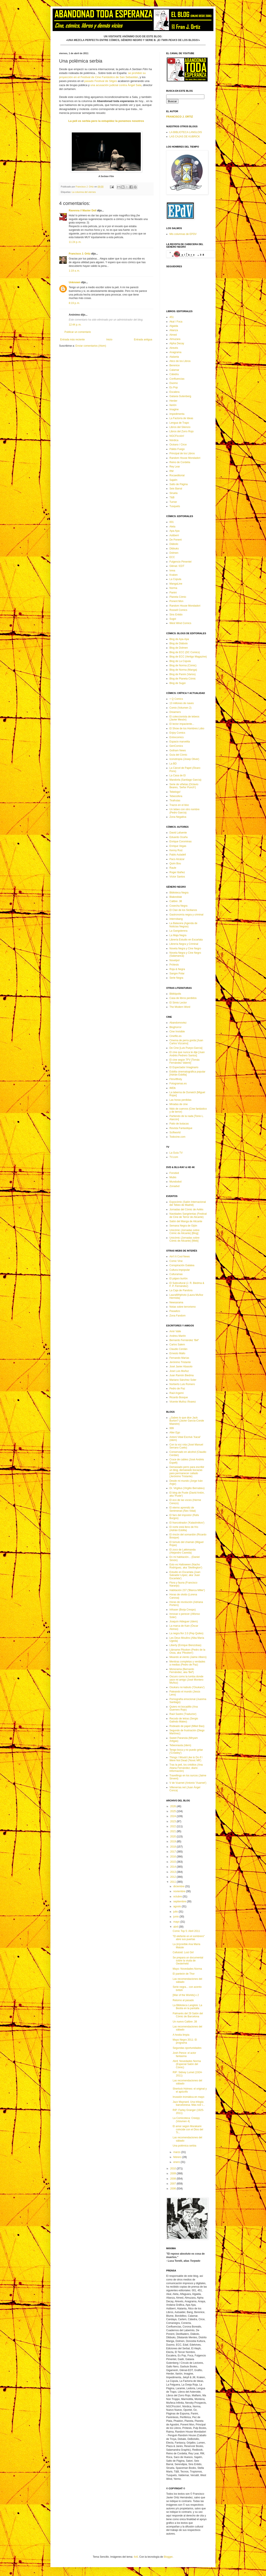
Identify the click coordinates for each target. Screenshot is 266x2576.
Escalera (174, 391)
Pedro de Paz (177, 1388)
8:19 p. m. (74, 303)
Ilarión (173, 405)
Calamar (174, 369)
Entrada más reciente (72, 339)
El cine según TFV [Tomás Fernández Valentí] (184, 1061)
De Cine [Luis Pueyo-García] (185, 1047)
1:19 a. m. (74, 270)
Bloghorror (175, 1027)
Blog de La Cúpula (180, 661)
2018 (173, 1846)
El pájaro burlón (178, 1278)
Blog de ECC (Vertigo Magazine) (188, 656)
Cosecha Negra (178, 905)
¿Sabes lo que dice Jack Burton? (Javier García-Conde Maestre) (186, 1420)
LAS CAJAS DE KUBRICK (184, 136)
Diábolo (173, 544)
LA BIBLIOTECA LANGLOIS (185, 132)
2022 (173, 1826)
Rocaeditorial (177, 475)
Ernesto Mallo (177, 1353)
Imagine (174, 409)
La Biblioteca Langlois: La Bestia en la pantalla (187, 2007)
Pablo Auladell (177, 854)
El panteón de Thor (184, 1973)
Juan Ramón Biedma (181, 1375)
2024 (173, 1816)
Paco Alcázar (177, 859)
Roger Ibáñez (177, 872)
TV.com (173, 1157)
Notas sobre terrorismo (182, 1306)
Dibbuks (174, 548)
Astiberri (174, 535)
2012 (173, 1876)
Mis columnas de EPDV (183, 234)
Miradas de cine (178, 1104)
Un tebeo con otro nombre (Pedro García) (184, 811)
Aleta (172, 526)
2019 (173, 1841)
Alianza (173, 330)
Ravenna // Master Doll (82, 210)
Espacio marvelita (179, 741)
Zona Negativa (177, 816)
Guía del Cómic (178, 754)
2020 (173, 1836)
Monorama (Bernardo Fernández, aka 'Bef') (181, 1671)
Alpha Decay (176, 343)
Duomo (173, 383)
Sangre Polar (177, 973)
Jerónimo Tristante (180, 1362)
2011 (173, 1881)
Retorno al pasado (183, 2000)
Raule (172, 867)
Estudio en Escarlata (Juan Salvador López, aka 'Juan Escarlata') (184, 1575)
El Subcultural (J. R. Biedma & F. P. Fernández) (186, 1285)
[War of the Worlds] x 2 (186, 1995)
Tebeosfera (175, 796)
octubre (178, 1896)
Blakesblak (175, 896)
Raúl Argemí (176, 1393)
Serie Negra (176, 977)
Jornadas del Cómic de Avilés (186, 1209)
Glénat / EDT (176, 566)
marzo (177, 2152)
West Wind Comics (180, 623)
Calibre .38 (175, 901)
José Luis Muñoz (179, 1371)
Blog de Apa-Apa (179, 639)
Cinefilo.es (175, 1036)
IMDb (172, 1088)
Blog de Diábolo (178, 643)
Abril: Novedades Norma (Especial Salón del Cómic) (187, 2064)
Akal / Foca (175, 321)
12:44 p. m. (75, 324)
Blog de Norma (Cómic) (182, 665)
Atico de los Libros (180, 361)
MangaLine (175, 583)
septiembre (180, 1901)
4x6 (136, 2556)
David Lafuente (178, 832)
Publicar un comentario (77, 331)
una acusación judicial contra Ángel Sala (115, 85)
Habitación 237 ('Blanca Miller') (187, 1590)
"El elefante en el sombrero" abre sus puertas (189, 1938)
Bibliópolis (175, 993)
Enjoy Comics (177, 732)
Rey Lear (174, 466)
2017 (173, 1851)
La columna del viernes (84, 192)
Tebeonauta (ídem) (180, 1745)
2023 (173, 1821)
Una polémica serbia (184, 2145)
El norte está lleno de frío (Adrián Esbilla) (183, 1528)
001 (171, 522)
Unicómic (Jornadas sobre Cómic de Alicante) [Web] (184, 1239)
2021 (173, 1831)
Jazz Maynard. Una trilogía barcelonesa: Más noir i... (189, 2103)
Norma (173, 588)
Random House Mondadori (184, 457)
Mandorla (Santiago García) (185, 779)
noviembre (179, 1891)
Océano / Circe (178, 444)
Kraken (173, 574)
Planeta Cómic (177, 596)
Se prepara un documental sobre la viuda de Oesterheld (188, 1960)
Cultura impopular (179, 1269)
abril (176, 1926)
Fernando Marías (179, 1357)
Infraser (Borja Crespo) (182, 1609)
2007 (173, 2183)
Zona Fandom (177, 1315)
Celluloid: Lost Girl (183, 1952)
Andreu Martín (177, 1335)
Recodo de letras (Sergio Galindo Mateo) (183, 1720)
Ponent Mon (176, 601)
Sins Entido (176, 614)
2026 (173, 1806)
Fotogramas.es (178, 1083)
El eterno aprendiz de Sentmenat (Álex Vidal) (182, 1509)
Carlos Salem (177, 1344)
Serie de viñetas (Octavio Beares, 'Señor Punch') (183, 786)
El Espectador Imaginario (183, 1067)
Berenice (174, 365)
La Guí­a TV (176, 1152)
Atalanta (174, 356)
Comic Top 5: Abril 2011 (186, 1931)
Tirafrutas (174, 800)
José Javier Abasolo (180, 1366)
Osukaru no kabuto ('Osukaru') (187, 1687)
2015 (173, 1861)
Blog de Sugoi (177, 683)
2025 (173, 1811)
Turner (173, 501)
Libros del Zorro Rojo (181, 431)
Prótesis (174, 964)
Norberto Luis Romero (182, 1384)
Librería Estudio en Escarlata (186, 939)
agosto (177, 1906)
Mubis (172, 1177)
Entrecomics (176, 737)
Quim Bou (175, 863)
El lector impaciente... (181, 723)
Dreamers (175, 712)
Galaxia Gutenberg (180, 396)
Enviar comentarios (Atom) (90, 345)
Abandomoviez (177, 1022)
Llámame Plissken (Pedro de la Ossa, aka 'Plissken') (187, 1651)
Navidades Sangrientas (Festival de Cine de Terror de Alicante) (188, 1215)
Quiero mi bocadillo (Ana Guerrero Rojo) (183, 1708)
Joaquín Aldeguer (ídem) (183, 1621)
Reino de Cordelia (179, 462)
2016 (173, 1856)
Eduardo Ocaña (178, 837)
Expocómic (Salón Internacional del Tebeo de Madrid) (187, 1203)
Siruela (173, 493)
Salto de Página (178, 484)
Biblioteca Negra (178, 892)
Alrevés (173, 347)
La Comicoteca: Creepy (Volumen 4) (186, 2120)
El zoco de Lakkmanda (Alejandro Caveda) (182, 1551)
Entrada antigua (143, 339)
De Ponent (175, 539)
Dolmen (173, 552)
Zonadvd (174, 1186)
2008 (173, 2178)
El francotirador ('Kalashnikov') (186, 1522)
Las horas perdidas (180, 1099)
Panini (173, 592)
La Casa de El (177, 775)
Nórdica (173, 440)
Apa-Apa (174, 530)
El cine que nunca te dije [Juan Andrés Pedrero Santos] (187, 1054)
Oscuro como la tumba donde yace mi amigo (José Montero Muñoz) (186, 1679)
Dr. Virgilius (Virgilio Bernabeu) (187, 1488)
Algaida (173, 325)
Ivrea (172, 570)
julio (176, 1911)
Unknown (74, 282)
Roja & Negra (177, 969)
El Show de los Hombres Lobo (186, 728)
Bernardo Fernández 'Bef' (184, 1340)
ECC (172, 557)
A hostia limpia (181, 2034)
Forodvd (174, 1173)
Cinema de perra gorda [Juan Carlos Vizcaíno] (186, 1042)
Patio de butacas (179, 1123)
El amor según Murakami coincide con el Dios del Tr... (188, 2129)
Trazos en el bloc (179, 805)
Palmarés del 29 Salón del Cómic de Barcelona (188, 2015)
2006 (173, 2188)
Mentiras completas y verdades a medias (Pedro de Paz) (187, 1663)
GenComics (176, 745)
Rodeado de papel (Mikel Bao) (186, 1726)
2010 (173, 2168)
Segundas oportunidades (187, 2047)
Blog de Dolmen (178, 647)
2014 (173, 1866)
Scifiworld (174, 1132)
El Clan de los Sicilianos (183, 910)
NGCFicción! (176, 435)
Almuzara (174, 339)
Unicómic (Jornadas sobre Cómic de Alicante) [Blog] (184, 1232)
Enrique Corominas (180, 841)
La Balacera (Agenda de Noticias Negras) (183, 925)
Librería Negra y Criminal (183, 943)
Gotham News (177, 750)
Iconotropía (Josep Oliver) (184, 759)
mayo (176, 1921)
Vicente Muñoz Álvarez (182, 1401)
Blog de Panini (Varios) (182, 674)
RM (171, 471)
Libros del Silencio (179, 427)
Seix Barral (175, 488)
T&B (171, 497)
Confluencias (176, 378)
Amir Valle (175, 1331)
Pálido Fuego (177, 449)
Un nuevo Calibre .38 (185, 2021)
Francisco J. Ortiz (80, 253)
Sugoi (172, 618)
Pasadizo (174, 1311)
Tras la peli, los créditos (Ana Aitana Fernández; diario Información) (186, 1767)
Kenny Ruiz (176, 850)
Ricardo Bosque (178, 1397)
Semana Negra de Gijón (183, 1225)
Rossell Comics (178, 610)
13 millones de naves (181, 703)
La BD (173, 763)
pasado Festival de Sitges (100, 81)
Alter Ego (174, 1432)
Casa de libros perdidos (183, 998)
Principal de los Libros (182, 453)
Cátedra (174, 374)
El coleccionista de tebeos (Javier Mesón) (184, 718)
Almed (173, 334)
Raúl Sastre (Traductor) (182, 1714)
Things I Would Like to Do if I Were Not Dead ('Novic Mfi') (185, 1759)
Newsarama (176, 1302)
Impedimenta (176, 413)
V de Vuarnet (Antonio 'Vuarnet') (187, 1782)
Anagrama (175, 352)
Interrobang (176, 918)
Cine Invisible (177, 1031)
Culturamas (176, 1274)
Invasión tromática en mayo (188, 2096)
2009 (173, 2173)
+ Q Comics (176, 698)
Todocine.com (177, 1136)
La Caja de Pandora (180, 1290)
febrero (177, 2157)
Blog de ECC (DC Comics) (184, 652)
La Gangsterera (178, 930)
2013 (173, 1871)
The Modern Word (179, 1006)
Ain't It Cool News (179, 1256)
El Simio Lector (178, 1002)
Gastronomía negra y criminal (186, 914)
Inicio (109, 339)
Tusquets (174, 506)
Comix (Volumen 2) (180, 707)
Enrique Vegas (177, 846)
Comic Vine (176, 1261)
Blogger (168, 2556)
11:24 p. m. (75, 242)
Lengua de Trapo (179, 422)
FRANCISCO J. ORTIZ (179, 116)
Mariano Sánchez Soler (182, 1379)
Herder (173, 400)
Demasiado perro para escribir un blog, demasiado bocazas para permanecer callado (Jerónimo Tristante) (186, 1472)
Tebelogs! (174, 791)
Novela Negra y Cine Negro (185, 948)
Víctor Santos (177, 876)
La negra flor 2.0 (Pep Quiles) (186, 1633)
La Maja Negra (177, 935)
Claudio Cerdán (178, 1349)
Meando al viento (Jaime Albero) (188, 1657)
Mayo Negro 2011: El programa (185, 2041)
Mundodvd (175, 1181)
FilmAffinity (175, 1079)
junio (176, 1916)
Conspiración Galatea (181, 1265)
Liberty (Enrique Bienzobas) (185, 1645)
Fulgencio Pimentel (180, 561)
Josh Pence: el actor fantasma (184, 2054)
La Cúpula (175, 579)
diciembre (179, 1886)
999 (171, 1428)
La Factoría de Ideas (181, 418)
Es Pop (173, 387)
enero (177, 2162)
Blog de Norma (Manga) (183, 669)
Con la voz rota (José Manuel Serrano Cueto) (186, 1446)
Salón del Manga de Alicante (185, 1221)
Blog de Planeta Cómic (182, 678)
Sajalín (173, 479)
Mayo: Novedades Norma (187, 1968)
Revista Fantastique (180, 1128)
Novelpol (174, 960)
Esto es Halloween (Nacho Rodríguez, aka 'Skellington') (185, 1566)
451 (171, 317)
